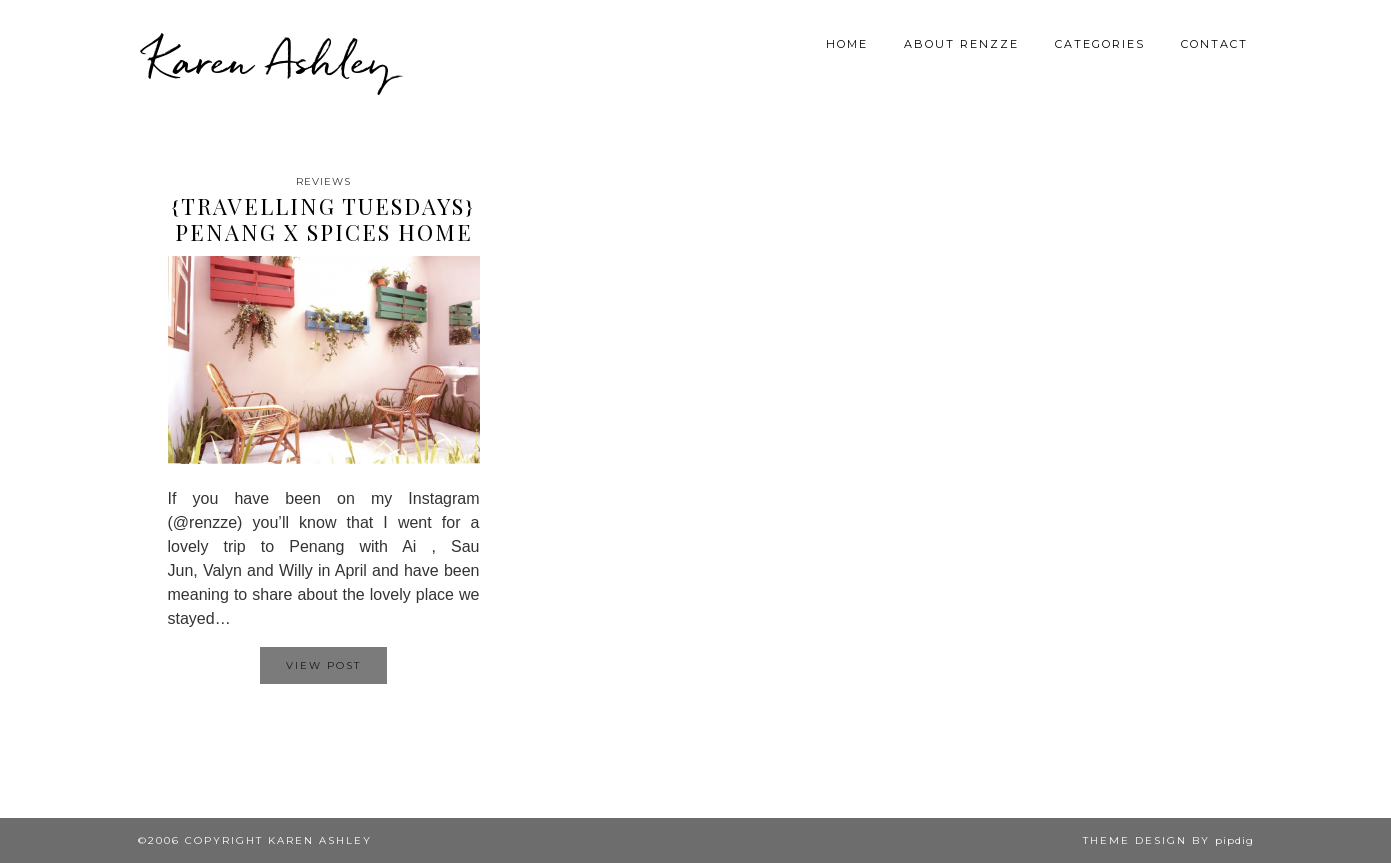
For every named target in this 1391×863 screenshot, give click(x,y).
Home (847, 44)
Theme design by (1168, 840)
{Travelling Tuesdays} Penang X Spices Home (323, 219)
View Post (323, 665)
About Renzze (961, 44)
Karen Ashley (270, 60)
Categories (1100, 44)
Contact (1214, 44)
